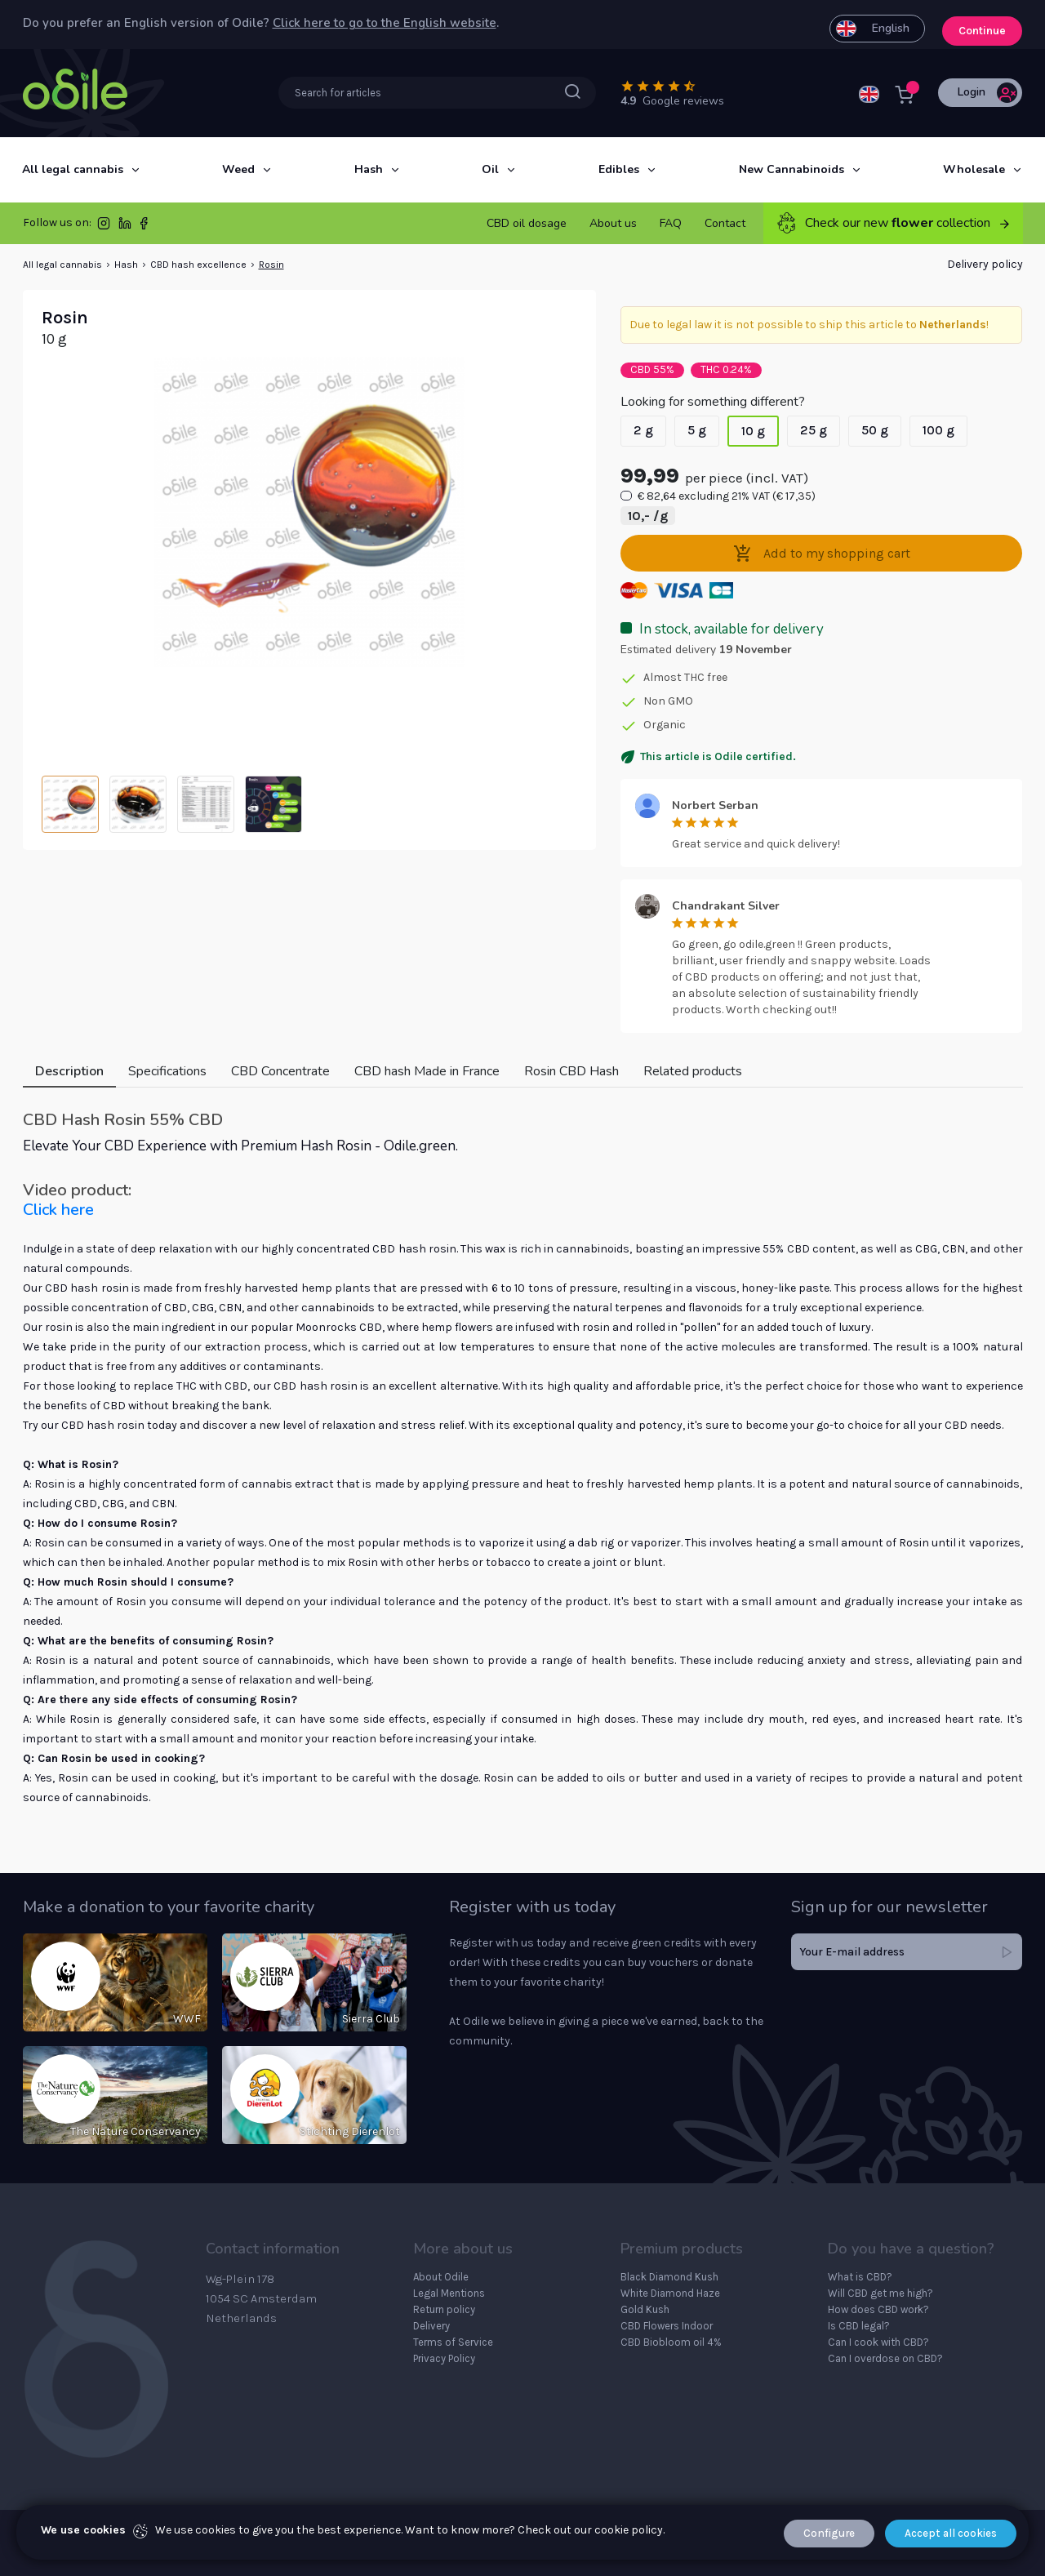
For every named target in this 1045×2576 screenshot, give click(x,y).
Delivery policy (985, 264)
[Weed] (238, 169)
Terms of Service (453, 2342)
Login (987, 92)
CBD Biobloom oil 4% (671, 2342)
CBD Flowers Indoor (666, 2326)
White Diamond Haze (670, 2293)
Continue (979, 24)
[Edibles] (619, 169)
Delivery (431, 2326)
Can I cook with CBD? (878, 2342)
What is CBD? (860, 2277)
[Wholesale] (974, 169)
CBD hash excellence (198, 264)
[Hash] (368, 169)
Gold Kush (644, 2309)
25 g (813, 430)
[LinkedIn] (124, 226)
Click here (58, 1210)
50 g (874, 430)
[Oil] (490, 169)
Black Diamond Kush (669, 2277)
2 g (643, 430)
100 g (938, 430)
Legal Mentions (449, 2293)
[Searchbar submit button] (572, 92)
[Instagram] (103, 226)
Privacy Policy (444, 2358)
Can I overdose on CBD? (885, 2358)
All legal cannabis (62, 264)
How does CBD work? (878, 2309)
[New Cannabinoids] (791, 169)
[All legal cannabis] (73, 169)
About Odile (441, 2277)
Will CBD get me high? (880, 2293)
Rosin (271, 264)
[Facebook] (143, 226)
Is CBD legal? (859, 2326)
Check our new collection (893, 223)
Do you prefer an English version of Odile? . (261, 24)
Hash (126, 264)
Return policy (444, 2309)
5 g (696, 430)
